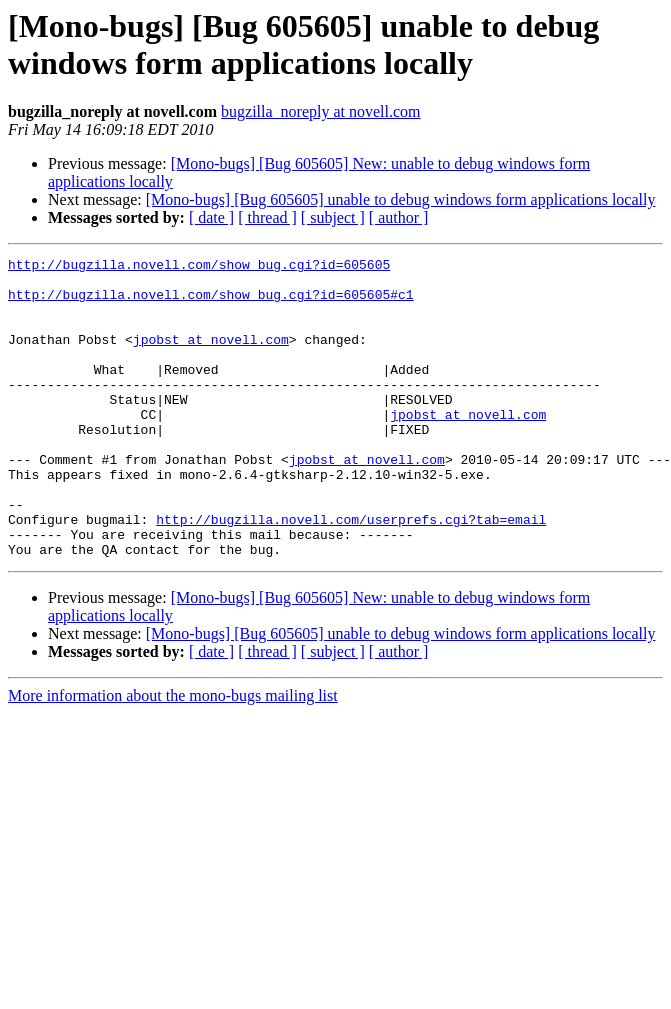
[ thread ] (267, 217)
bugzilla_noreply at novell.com (321, 111)
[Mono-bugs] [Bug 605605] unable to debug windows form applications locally (401, 199)
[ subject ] (333, 217)
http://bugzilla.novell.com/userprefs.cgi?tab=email (351, 573)
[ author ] (399, 217)
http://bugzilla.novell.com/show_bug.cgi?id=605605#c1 (211, 303)
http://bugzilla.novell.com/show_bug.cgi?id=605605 (199, 267)
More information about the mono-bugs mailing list (173, 755)
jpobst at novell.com (211, 357)
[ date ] (211, 217)
